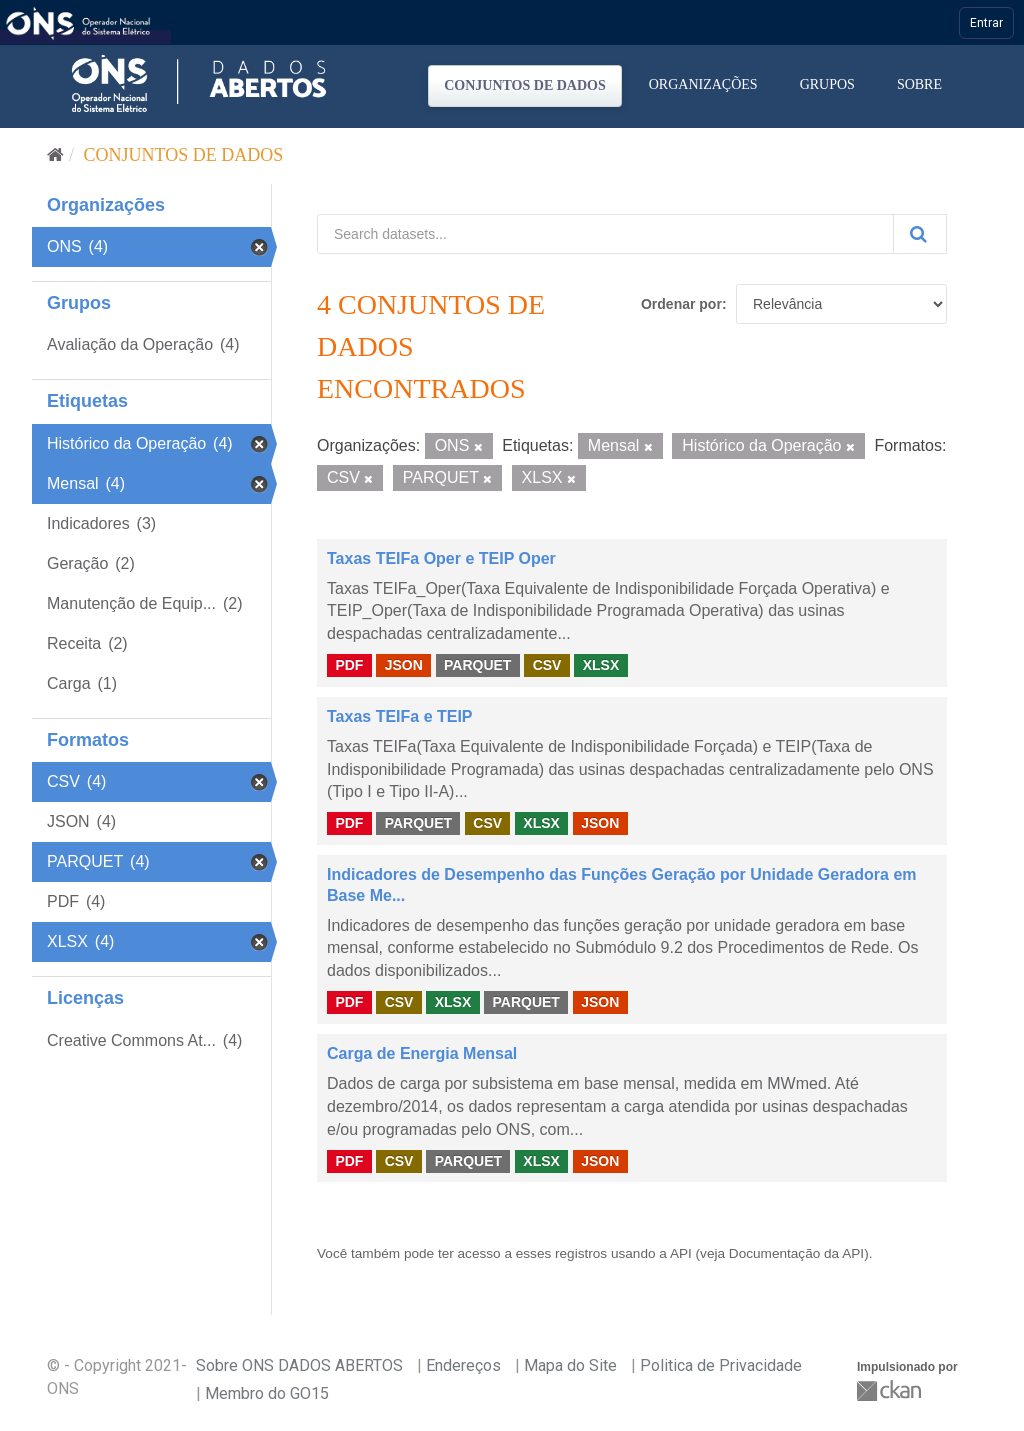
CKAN (891, 1390)
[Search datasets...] (605, 234)
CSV (547, 665)
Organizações (703, 84)
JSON (404, 665)
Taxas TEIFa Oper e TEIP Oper (441, 558)
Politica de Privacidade (721, 1365)
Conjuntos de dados (525, 85)
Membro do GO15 (267, 1393)
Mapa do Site (570, 1365)
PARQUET (477, 665)
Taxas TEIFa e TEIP (400, 716)
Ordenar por (681, 304)
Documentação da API (796, 1253)
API (681, 1253)
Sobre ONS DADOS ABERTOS (299, 1365)
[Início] (55, 155)
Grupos (827, 84)
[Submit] (920, 234)
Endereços (463, 1365)
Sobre (919, 84)
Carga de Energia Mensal (422, 1053)
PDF (349, 665)
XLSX (601, 665)
